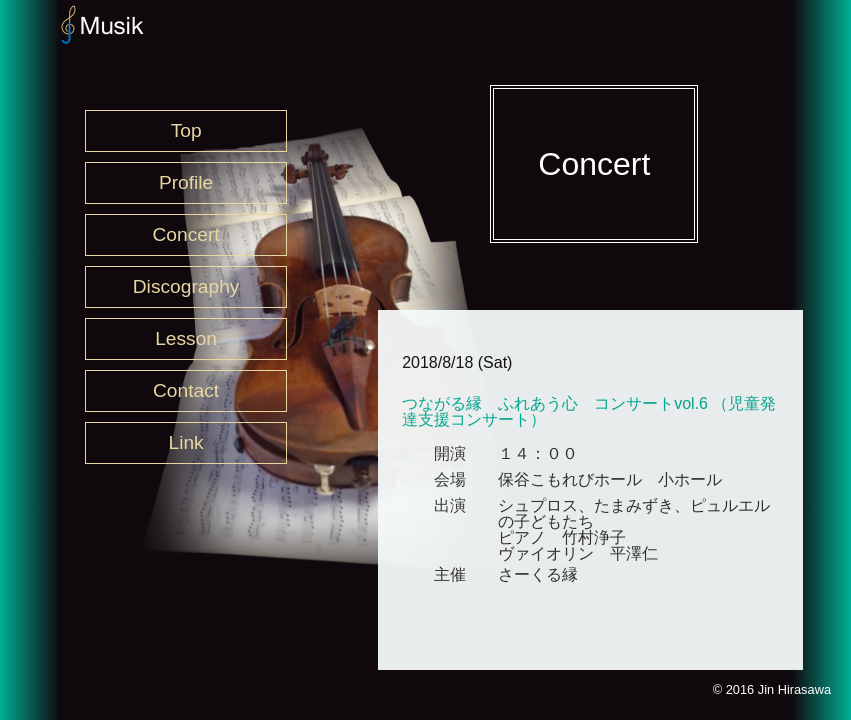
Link (185, 442)
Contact (186, 390)
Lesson (186, 338)
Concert (186, 234)
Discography (186, 286)
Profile (186, 182)
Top (186, 130)
